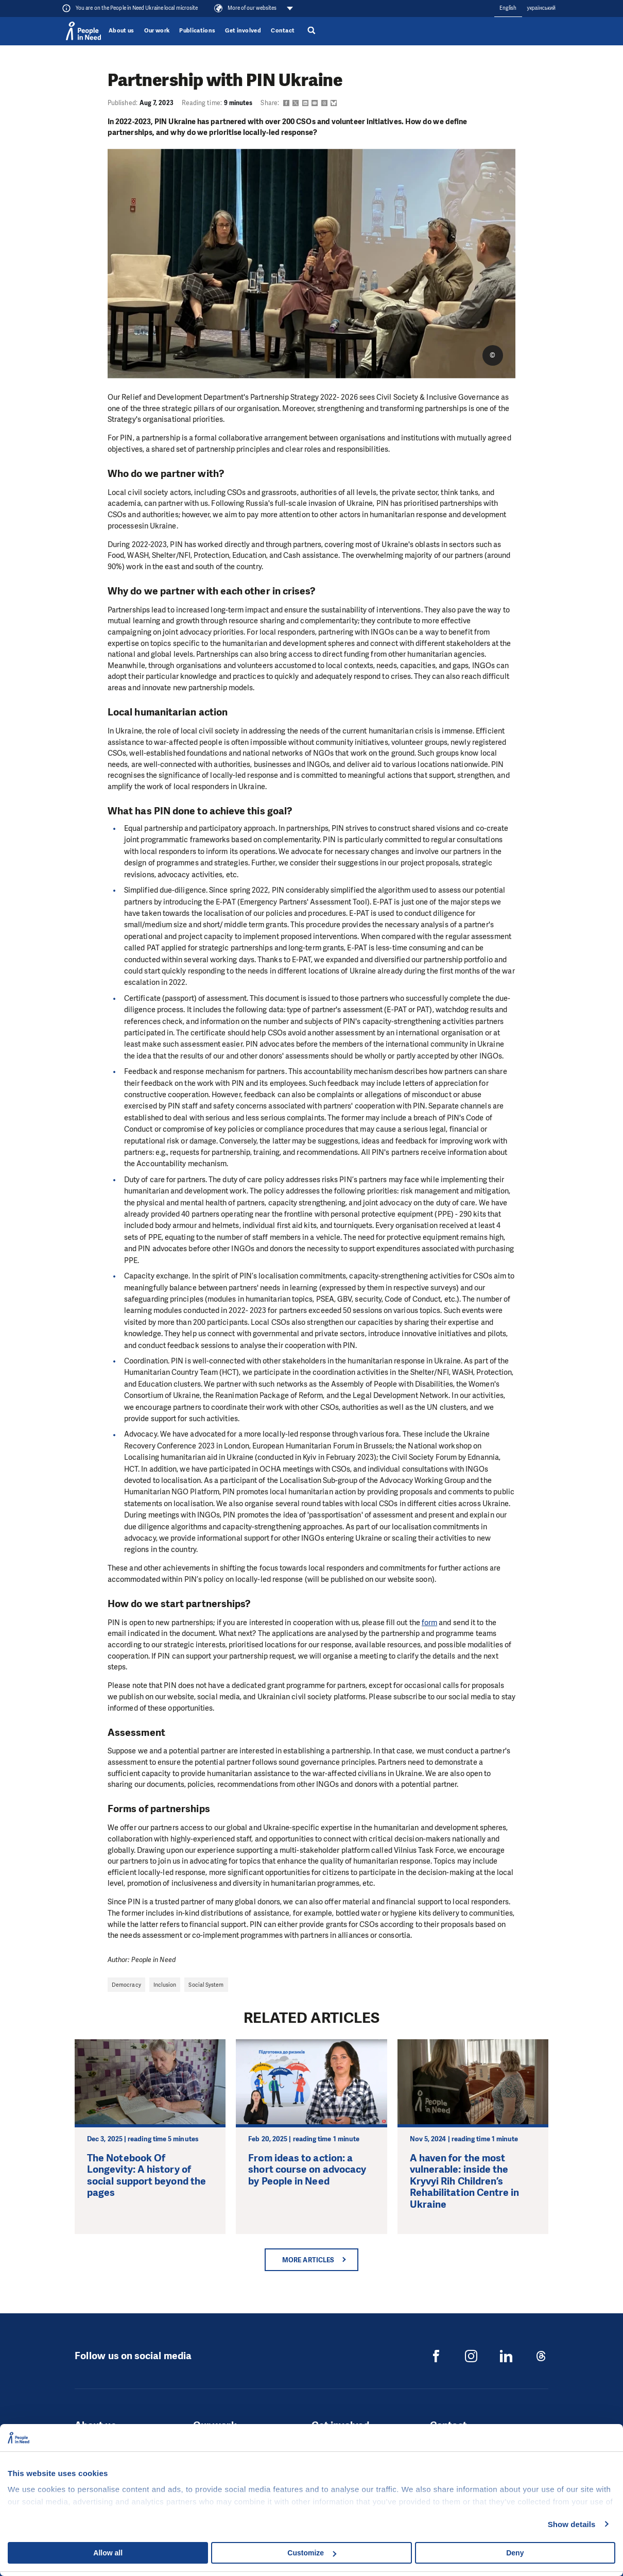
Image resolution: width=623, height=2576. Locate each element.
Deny (515, 2553)
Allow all (108, 2553)
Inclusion (165, 1984)
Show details (572, 2524)
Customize (311, 2553)
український (541, 8)
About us (121, 31)
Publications (197, 31)
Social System (205, 1984)
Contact (283, 31)
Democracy (126, 1984)
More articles (308, 2260)
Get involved (243, 31)
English (508, 8)
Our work (157, 31)
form (429, 1622)
